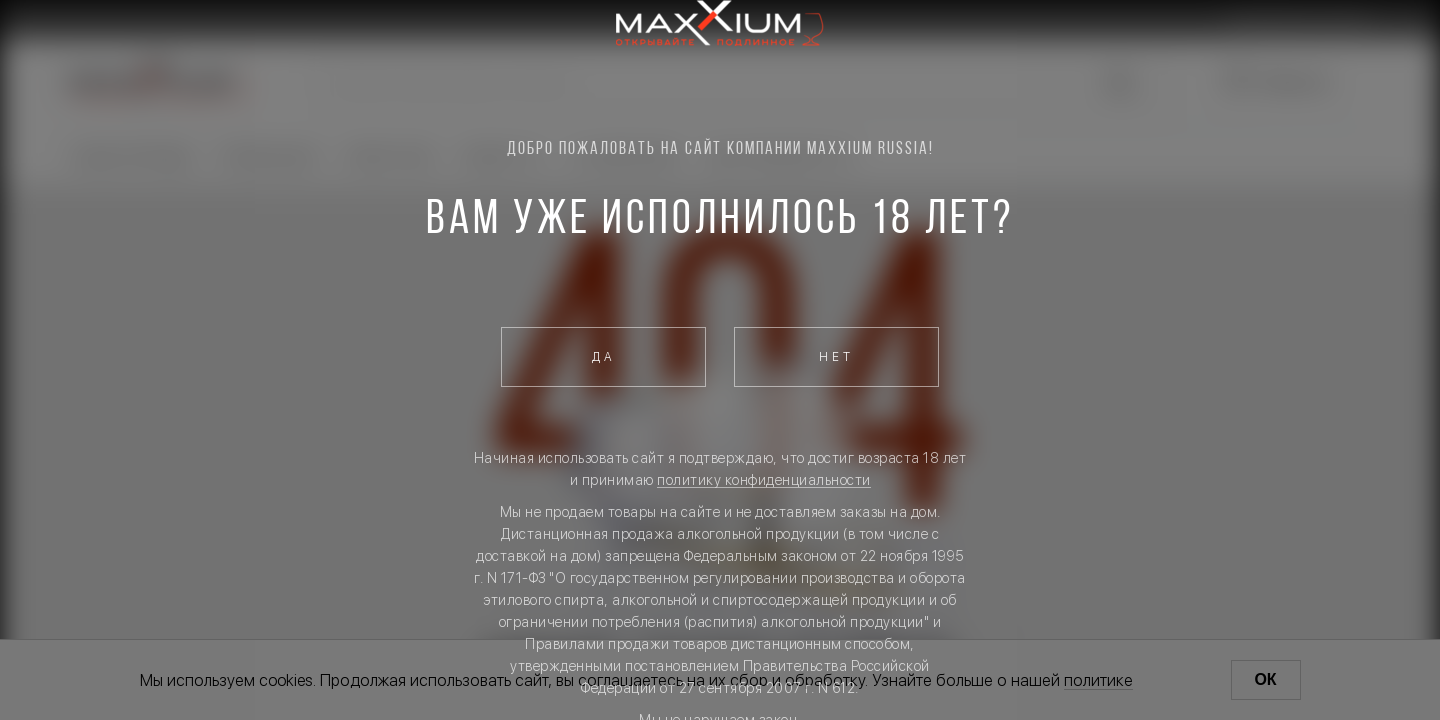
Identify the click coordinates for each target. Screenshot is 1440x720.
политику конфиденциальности (764, 480)
